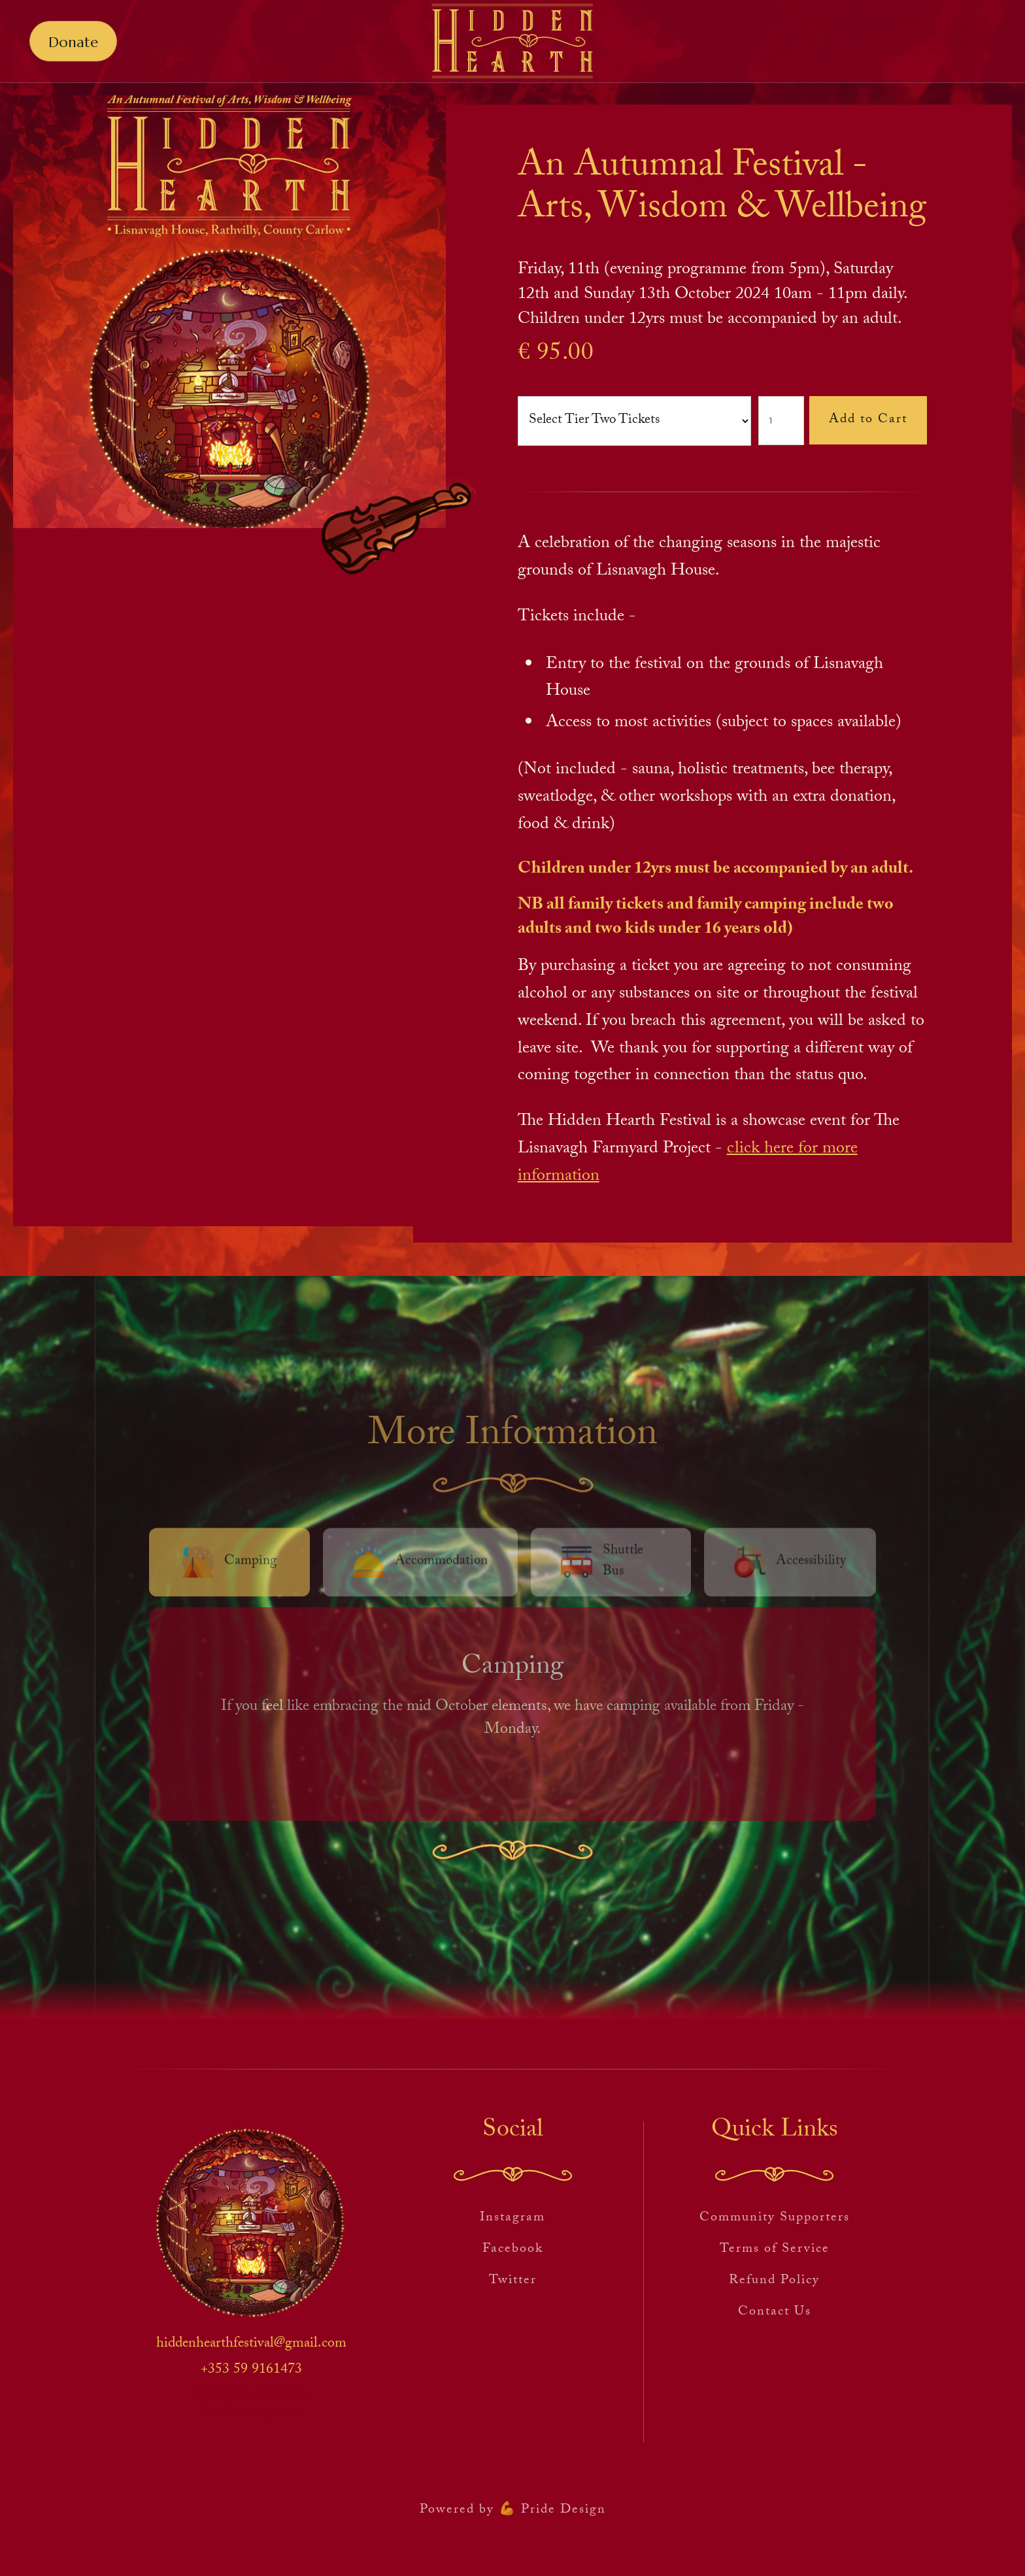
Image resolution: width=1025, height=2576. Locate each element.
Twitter (513, 2281)
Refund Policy (774, 2281)
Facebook (512, 2250)
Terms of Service (775, 2250)
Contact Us (774, 2312)
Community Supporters (774, 2218)
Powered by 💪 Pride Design (513, 2511)
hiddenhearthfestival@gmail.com (251, 2344)
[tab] (229, 1565)
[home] (512, 41)
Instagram (512, 2218)
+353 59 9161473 (251, 2370)
